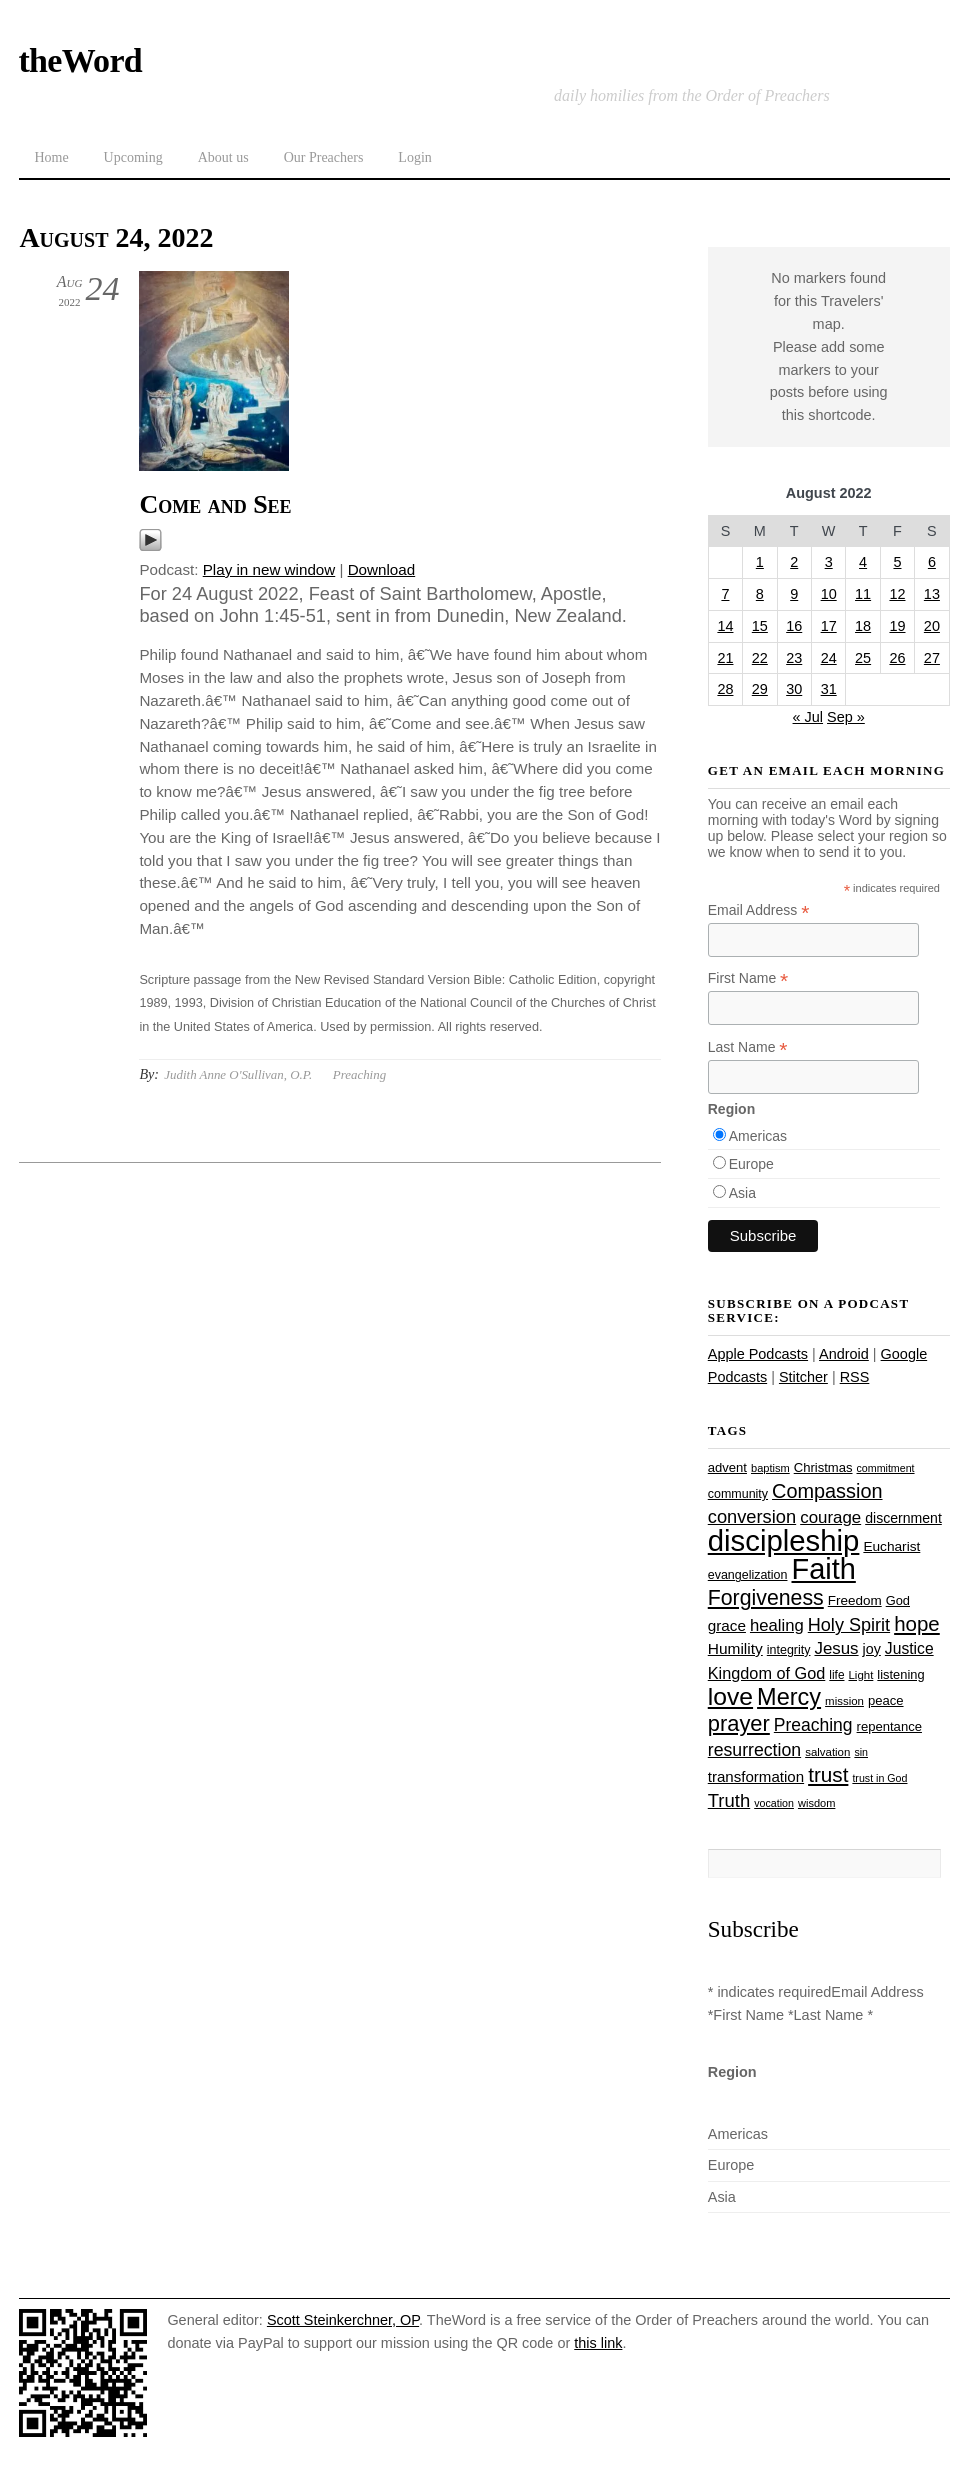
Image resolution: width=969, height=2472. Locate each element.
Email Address (759, 910)
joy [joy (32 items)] (872, 1649)
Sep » (846, 717)
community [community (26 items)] (738, 1494)
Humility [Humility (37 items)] (735, 1648)
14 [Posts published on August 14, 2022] (725, 626)
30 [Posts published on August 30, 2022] (794, 689)
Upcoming (133, 157)
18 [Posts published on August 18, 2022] (863, 626)
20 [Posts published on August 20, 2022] (932, 626)
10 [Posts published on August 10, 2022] (829, 594)
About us (223, 157)
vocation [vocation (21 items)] (774, 1803)
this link (598, 2343)
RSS (855, 1377)
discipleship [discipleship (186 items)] (784, 1540)
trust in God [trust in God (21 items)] (879, 1778)
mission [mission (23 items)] (844, 1701)
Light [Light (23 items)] (861, 1675)
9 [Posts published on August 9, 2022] (794, 594)
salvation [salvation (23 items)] (827, 1752)
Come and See (215, 504)
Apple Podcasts (758, 1354)
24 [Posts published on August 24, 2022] (829, 658)
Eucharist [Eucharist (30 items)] (891, 1546)
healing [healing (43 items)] (777, 1625)
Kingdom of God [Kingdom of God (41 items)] (767, 1673)
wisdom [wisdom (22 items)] (816, 1803)
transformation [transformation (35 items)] (756, 1776)
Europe (751, 1164)
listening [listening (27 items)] (900, 1674)
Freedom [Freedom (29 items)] (855, 1600)
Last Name (748, 1047)
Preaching (359, 1074)
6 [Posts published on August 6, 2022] (932, 562)
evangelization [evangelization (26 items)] (748, 1575)
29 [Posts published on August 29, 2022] (760, 689)
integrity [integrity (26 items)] (789, 1650)
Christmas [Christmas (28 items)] (823, 1467)
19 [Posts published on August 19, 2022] (897, 626)
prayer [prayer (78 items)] (739, 1723)
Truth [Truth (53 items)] (729, 1800)
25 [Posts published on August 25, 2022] (863, 658)
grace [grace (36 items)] (727, 1625)
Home (51, 157)
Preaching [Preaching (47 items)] (813, 1725)
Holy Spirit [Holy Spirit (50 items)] (849, 1625)
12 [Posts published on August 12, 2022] (897, 594)
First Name (748, 978)
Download (382, 569)
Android (844, 1354)
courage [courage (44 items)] (830, 1517)
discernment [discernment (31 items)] (903, 1518)
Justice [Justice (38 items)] (909, 1648)
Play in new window (269, 569)
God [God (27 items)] (898, 1600)
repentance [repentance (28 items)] (889, 1726)
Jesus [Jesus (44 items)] (836, 1648)
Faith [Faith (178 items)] (824, 1569)
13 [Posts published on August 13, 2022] (932, 594)
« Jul (808, 717)
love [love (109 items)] (730, 1696)
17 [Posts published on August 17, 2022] (829, 626)
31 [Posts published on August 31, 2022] (829, 689)
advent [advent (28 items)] (727, 1467)
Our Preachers (324, 157)
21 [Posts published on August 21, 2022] (725, 658)
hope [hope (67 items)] (917, 1623)
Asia (742, 1193)
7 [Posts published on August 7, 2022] (725, 594)
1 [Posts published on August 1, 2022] (760, 562)
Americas (758, 1136)
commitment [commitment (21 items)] (886, 1468)
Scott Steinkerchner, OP (343, 2320)
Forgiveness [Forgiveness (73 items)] (766, 1598)
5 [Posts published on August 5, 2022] (897, 562)
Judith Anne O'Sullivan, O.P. (238, 1074)
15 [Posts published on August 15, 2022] (760, 626)
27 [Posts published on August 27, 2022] (932, 658)
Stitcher (803, 1377)
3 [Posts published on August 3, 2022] (829, 562)
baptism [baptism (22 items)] (770, 1468)
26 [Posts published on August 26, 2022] (897, 658)
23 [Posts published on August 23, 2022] (794, 658)
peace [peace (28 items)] (886, 1700)
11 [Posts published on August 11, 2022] (863, 594)
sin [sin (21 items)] (861, 1752)
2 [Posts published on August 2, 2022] (794, 562)
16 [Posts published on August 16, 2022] (794, 626)
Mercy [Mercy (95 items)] (789, 1697)
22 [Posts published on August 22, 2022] (760, 658)
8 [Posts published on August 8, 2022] (760, 594)
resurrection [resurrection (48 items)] (754, 1750)
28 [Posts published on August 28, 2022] (725, 689)
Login (414, 157)
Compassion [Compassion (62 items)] (827, 1491)
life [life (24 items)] (836, 1675)
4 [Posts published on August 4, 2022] (863, 562)
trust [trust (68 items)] (828, 1774)
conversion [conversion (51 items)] (752, 1516)
